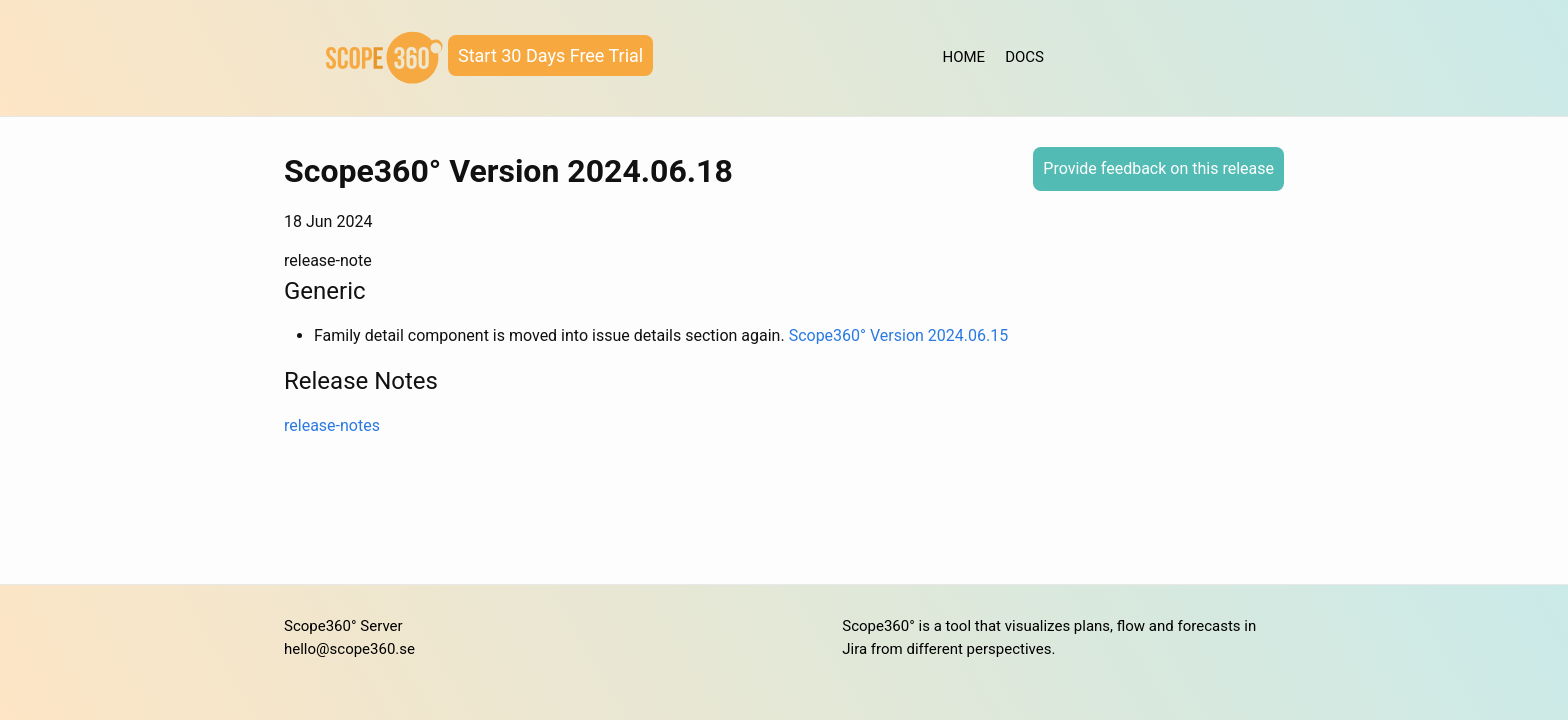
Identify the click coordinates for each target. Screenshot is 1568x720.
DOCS (1024, 57)
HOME (964, 57)
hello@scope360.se (349, 649)
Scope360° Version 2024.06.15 (899, 335)
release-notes (332, 425)
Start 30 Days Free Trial (550, 55)
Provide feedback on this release (1158, 168)
